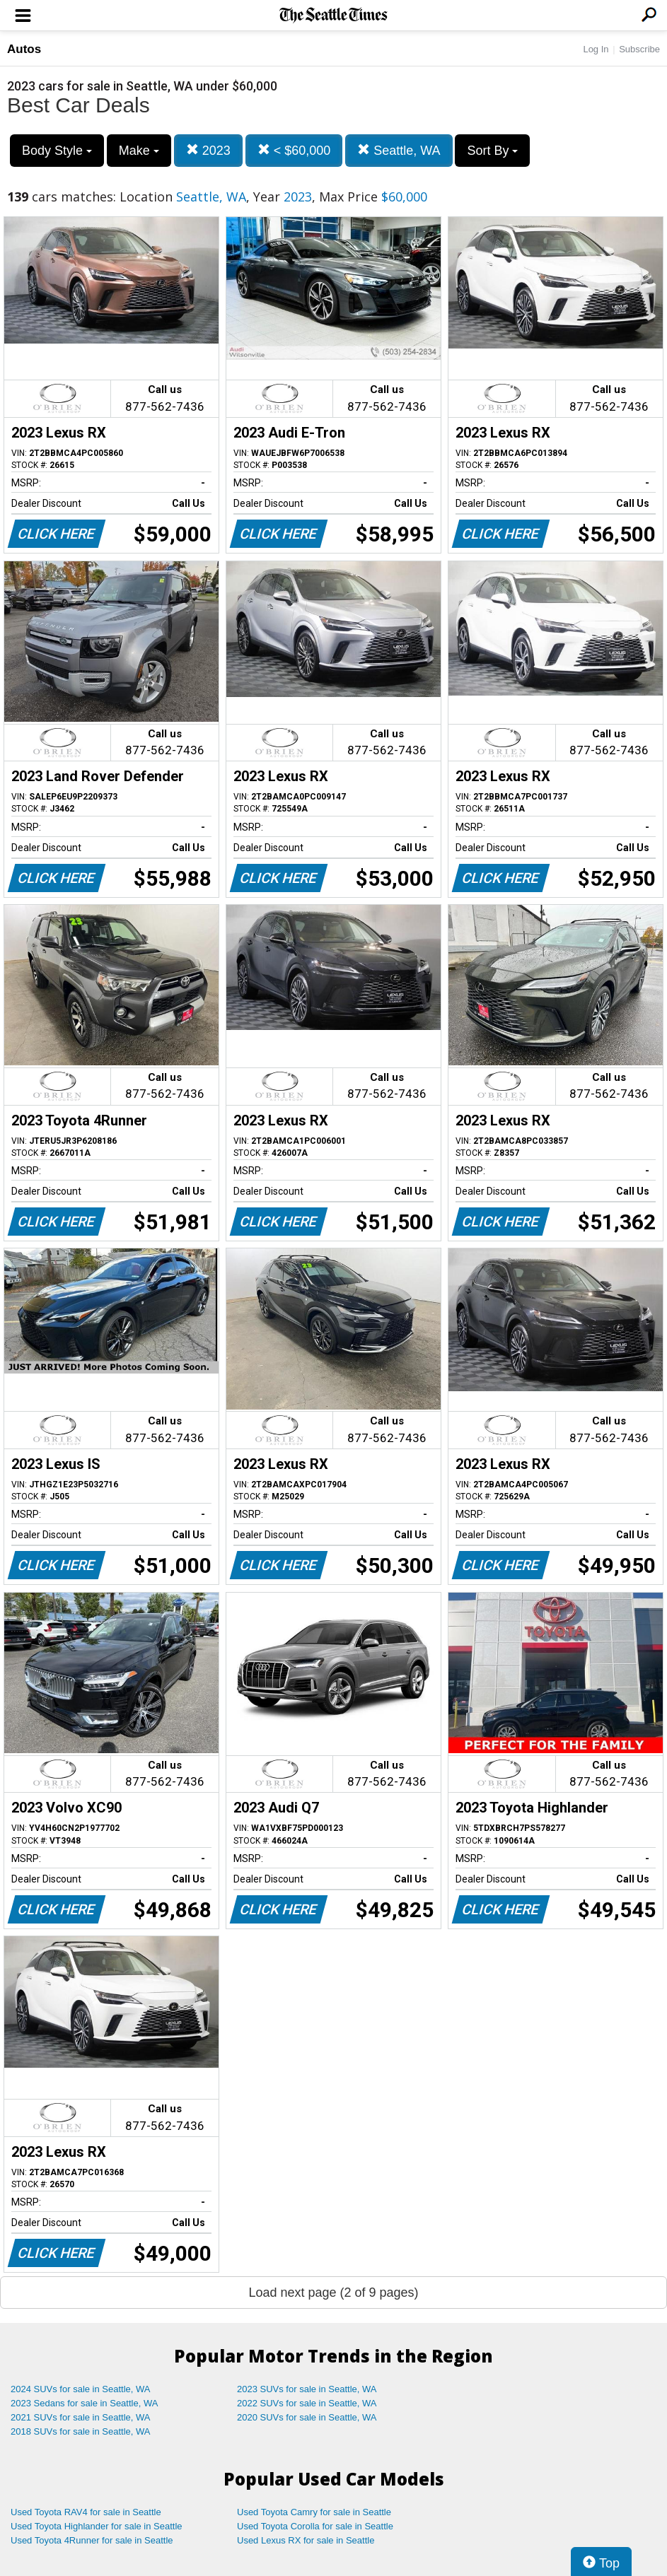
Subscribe (639, 49)
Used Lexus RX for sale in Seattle (305, 2540)
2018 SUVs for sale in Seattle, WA (81, 2431)
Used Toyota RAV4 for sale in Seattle (86, 2512)
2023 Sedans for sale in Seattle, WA (84, 2403)
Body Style (57, 151)
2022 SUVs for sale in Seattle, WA (307, 2403)
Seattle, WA (398, 150)
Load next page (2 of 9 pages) (333, 2292)
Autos (24, 49)
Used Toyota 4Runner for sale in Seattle (92, 2540)
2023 (208, 150)
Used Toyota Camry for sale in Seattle (314, 2512)
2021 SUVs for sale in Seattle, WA (81, 2417)
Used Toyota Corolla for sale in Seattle (315, 2526)
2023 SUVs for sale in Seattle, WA (307, 2389)
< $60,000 (294, 150)
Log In (595, 49)
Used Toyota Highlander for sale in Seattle (96, 2526)
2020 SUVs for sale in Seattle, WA (307, 2417)
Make (139, 151)
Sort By (492, 151)
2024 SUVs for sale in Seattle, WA (81, 2389)
